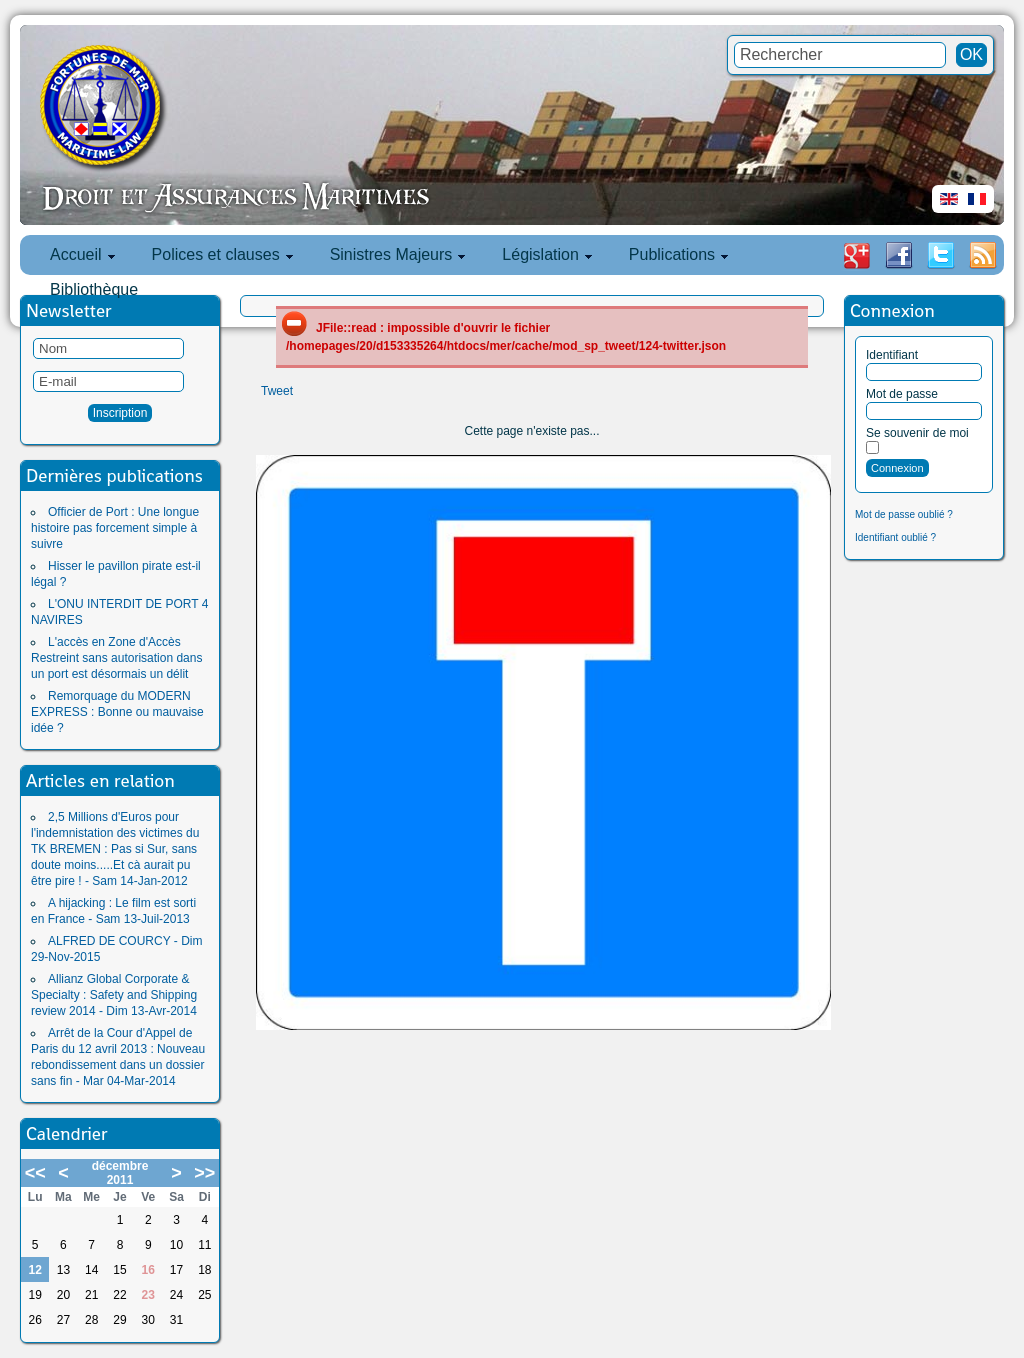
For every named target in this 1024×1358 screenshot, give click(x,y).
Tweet (277, 391)
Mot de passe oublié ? (904, 514)
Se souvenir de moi (917, 433)
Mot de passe (902, 394)
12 (34, 1270)
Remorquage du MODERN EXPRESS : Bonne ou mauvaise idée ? (117, 712)
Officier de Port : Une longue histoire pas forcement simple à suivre (115, 528)
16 (148, 1270)
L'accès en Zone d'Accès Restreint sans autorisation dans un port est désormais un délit (116, 658)
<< (35, 1173)
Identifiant (892, 355)
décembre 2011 (120, 1173)
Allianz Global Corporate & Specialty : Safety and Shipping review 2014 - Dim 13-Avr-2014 (114, 995)
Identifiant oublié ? (895, 537)
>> (204, 1173)
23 (148, 1295)
